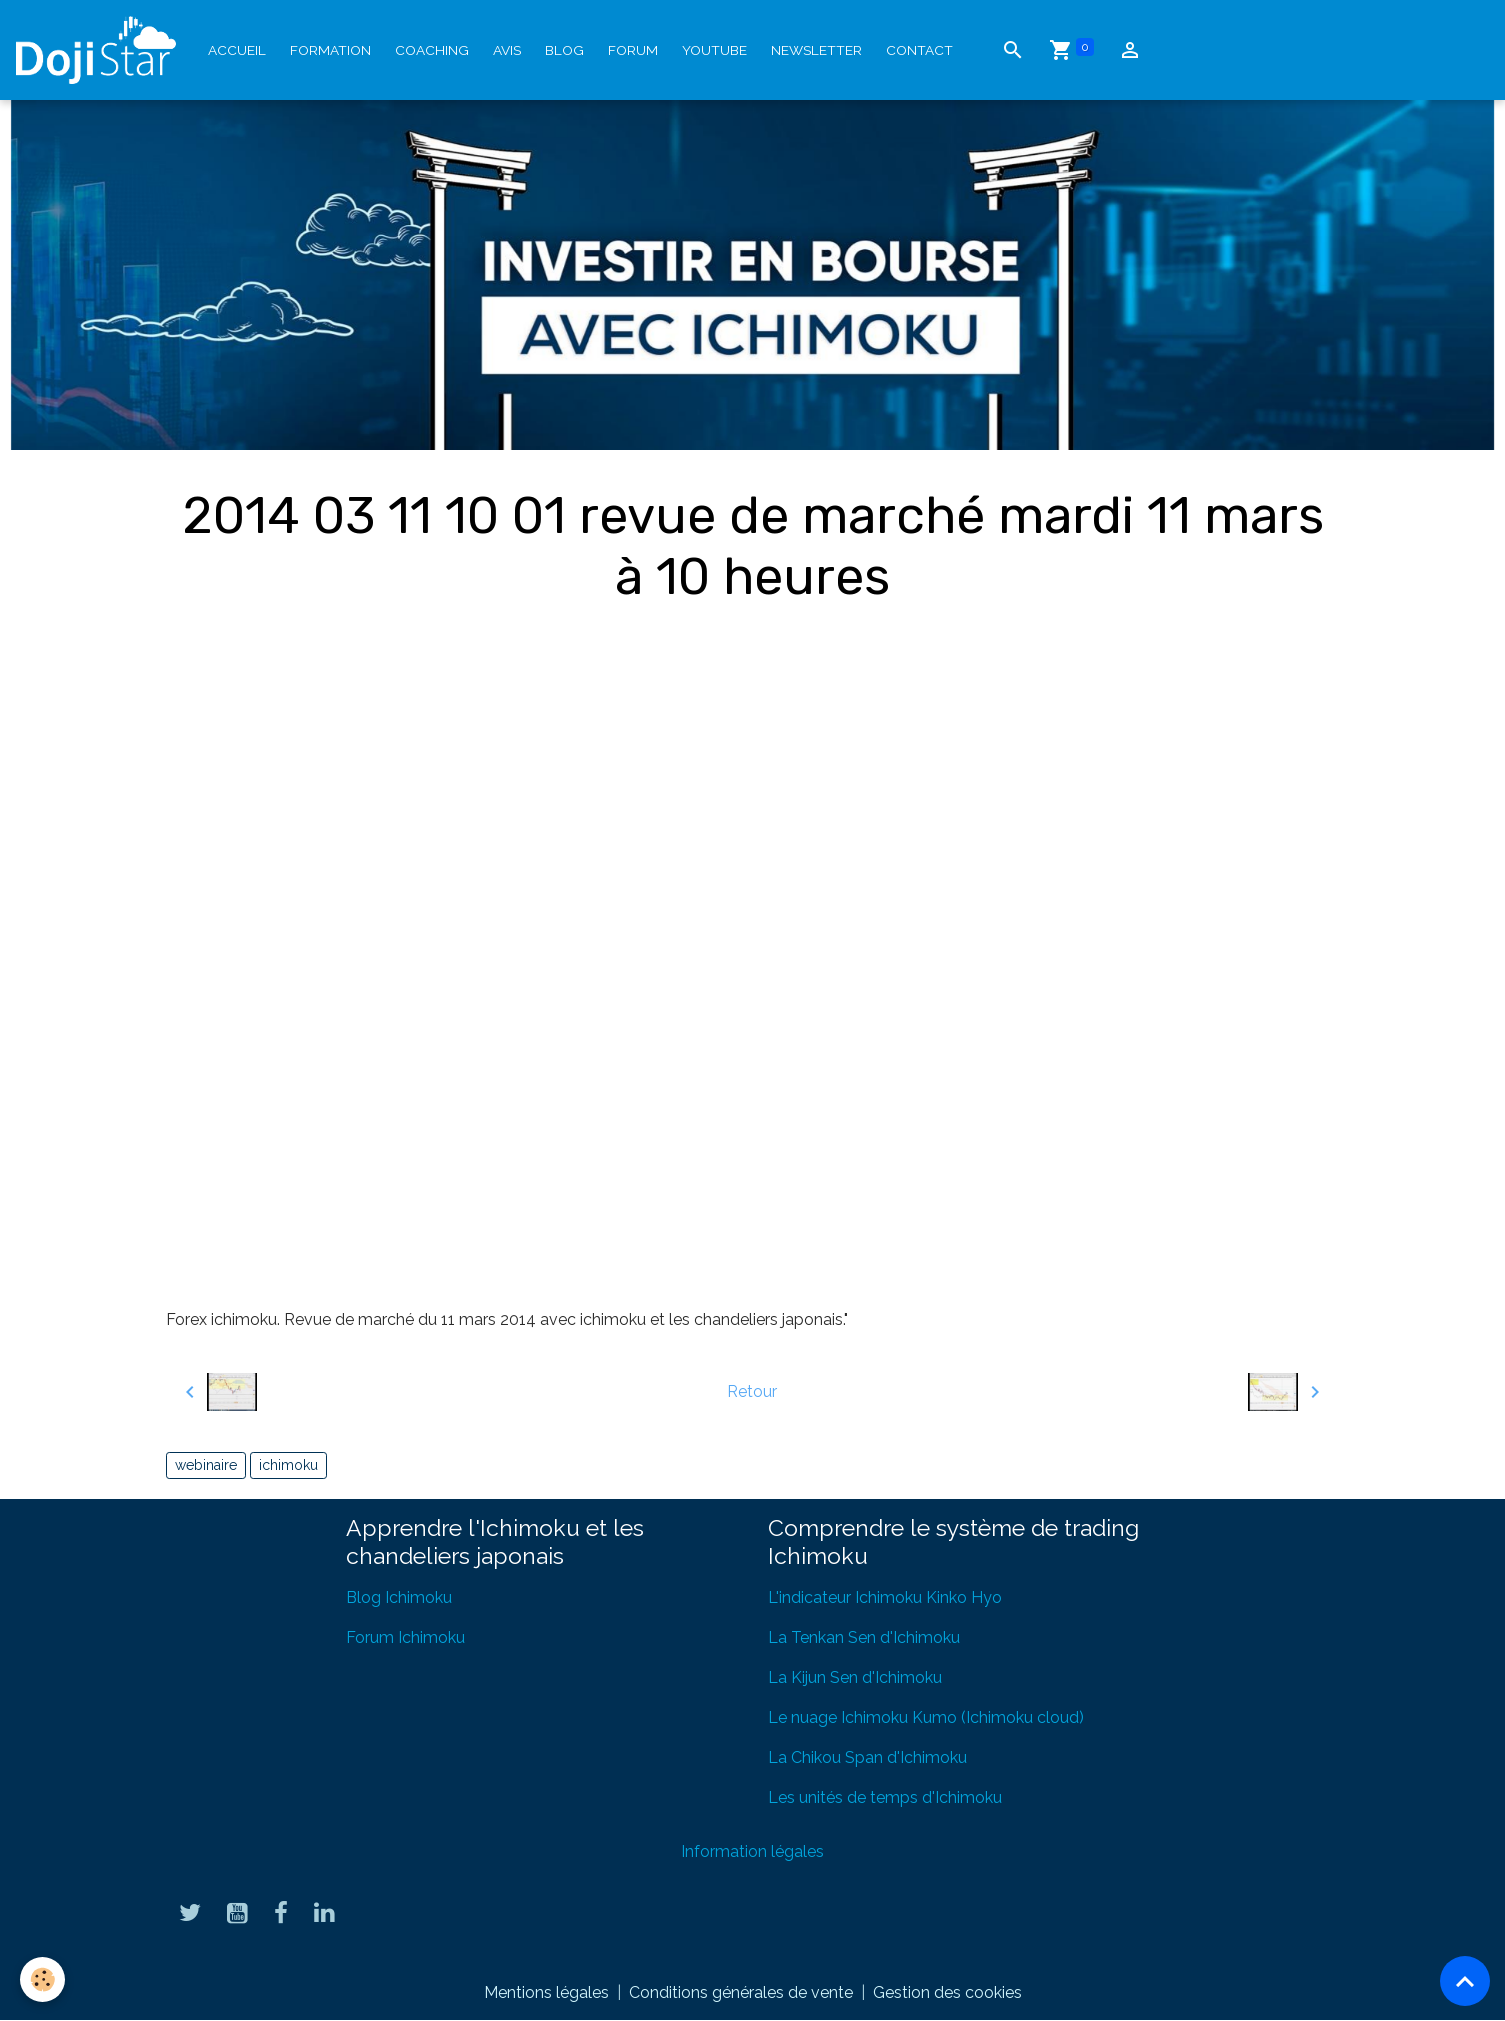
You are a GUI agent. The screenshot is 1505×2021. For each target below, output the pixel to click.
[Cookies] (42, 1979)
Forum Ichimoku (405, 1637)
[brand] (100, 50)
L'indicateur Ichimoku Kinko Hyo (885, 1597)
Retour (752, 1391)
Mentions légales (546, 1992)
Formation (330, 50)
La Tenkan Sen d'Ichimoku (864, 1637)
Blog (564, 50)
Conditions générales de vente (741, 1992)
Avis (507, 50)
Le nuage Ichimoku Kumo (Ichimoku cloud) (926, 1717)
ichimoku (288, 1465)
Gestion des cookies (947, 1992)
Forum (633, 50)
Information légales (752, 1851)
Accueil (237, 50)
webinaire (206, 1465)
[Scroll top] (1465, 1981)
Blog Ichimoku (399, 1597)
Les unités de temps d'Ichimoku (885, 1797)
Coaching (432, 50)
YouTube (714, 50)
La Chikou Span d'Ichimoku (867, 1757)
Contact (919, 50)
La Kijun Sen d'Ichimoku (855, 1677)
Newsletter (816, 50)
